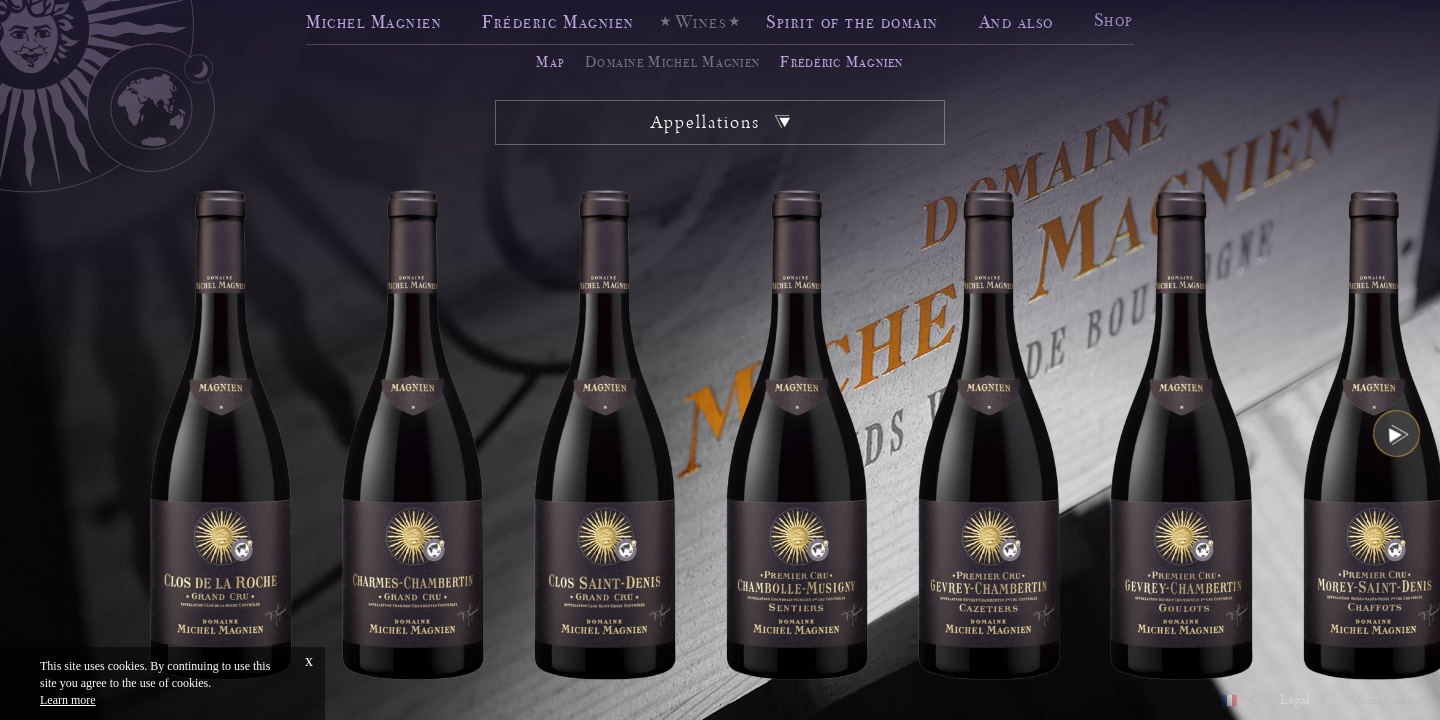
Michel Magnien (374, 21)
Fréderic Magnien (558, 21)
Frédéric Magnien (841, 62)
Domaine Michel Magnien (672, 62)
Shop (1114, 17)
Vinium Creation (1386, 701)
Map (550, 62)
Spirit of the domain (852, 21)
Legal (1294, 700)
